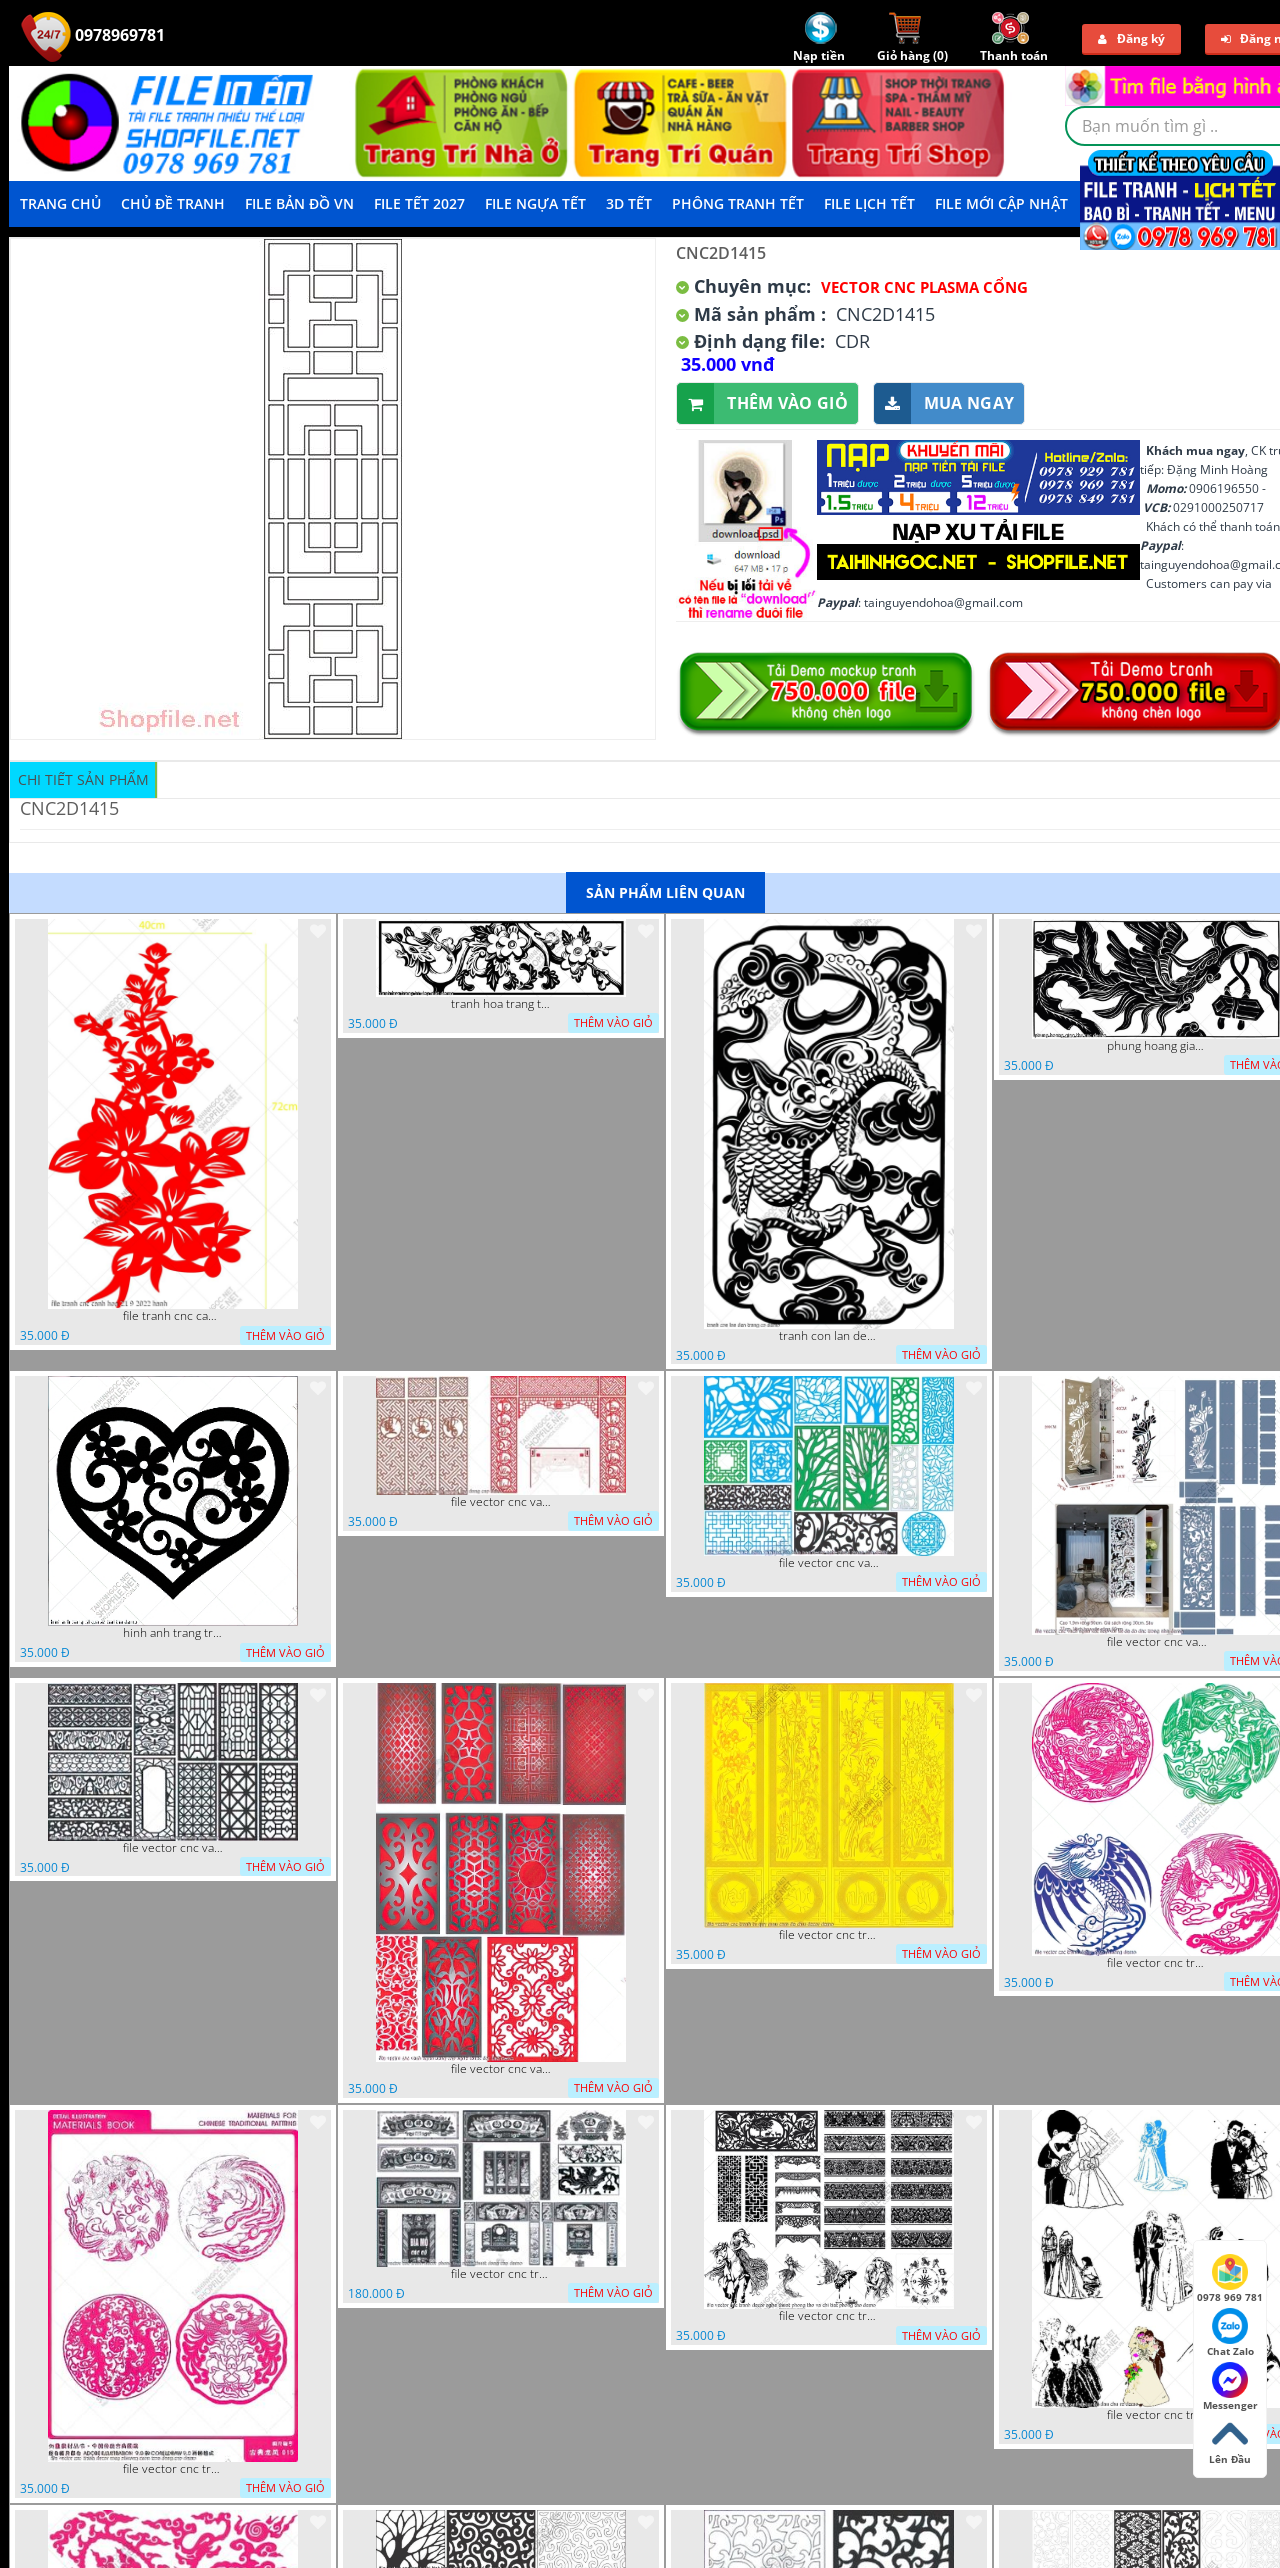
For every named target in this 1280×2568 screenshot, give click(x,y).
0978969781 (93, 35)
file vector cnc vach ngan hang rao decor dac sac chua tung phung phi (173, 1848)
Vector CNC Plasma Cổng (924, 287)
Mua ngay (944, 403)
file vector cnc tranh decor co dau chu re (1157, 2415)
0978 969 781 (1230, 2279)
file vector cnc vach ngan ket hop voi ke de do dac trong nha (1157, 1642)
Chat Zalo (1230, 2333)
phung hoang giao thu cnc (1157, 1046)
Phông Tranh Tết (738, 203)
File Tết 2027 (419, 203)
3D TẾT (629, 203)
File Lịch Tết (869, 203)
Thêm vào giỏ (762, 403)
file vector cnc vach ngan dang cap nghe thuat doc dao (501, 2069)
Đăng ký (1131, 38)
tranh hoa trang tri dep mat (501, 1004)
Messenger (1230, 2387)
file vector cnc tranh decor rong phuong (1157, 1963)
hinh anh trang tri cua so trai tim (173, 1633)
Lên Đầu (1230, 2441)
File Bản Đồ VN (299, 203)
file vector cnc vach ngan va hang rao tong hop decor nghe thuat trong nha (829, 1563)
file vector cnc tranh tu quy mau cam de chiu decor (829, 1935)
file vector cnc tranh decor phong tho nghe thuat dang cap (501, 2274)
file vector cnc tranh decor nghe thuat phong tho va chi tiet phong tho (829, 2316)
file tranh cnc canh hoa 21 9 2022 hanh (173, 1316)
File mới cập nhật (1001, 203)
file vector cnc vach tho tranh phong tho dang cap (501, 1502)
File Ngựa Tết (535, 203)
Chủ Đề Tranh (173, 203)
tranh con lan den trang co (829, 1336)
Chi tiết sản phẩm (83, 779)
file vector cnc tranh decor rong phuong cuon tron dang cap (173, 2469)
